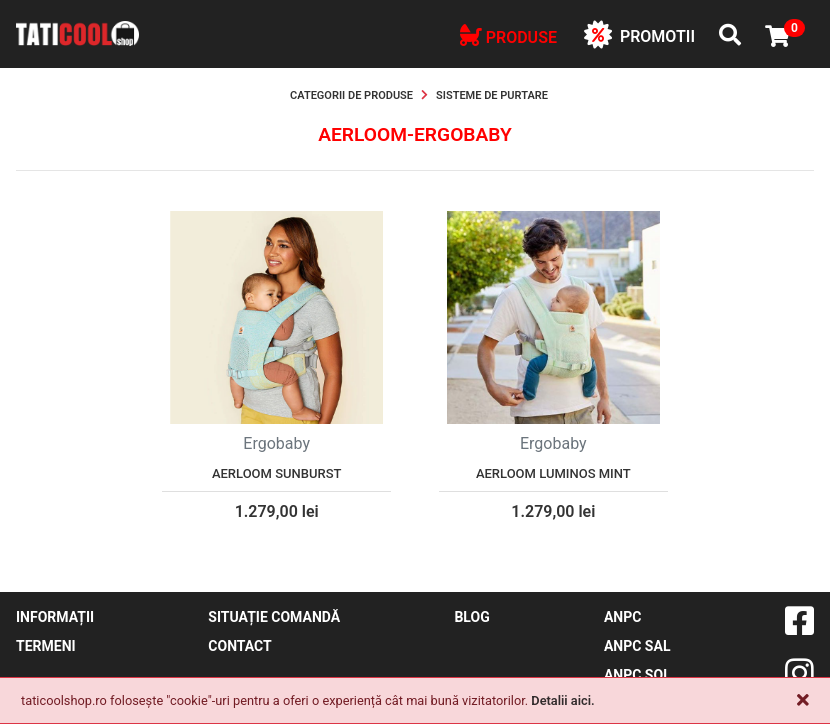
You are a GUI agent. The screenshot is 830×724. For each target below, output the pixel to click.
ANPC (622, 617)
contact (239, 646)
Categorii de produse (351, 95)
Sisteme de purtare (492, 95)
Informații (55, 617)
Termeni (46, 646)
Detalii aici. (562, 700)
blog (471, 617)
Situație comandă (274, 617)
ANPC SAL (637, 646)
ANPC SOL (637, 675)
